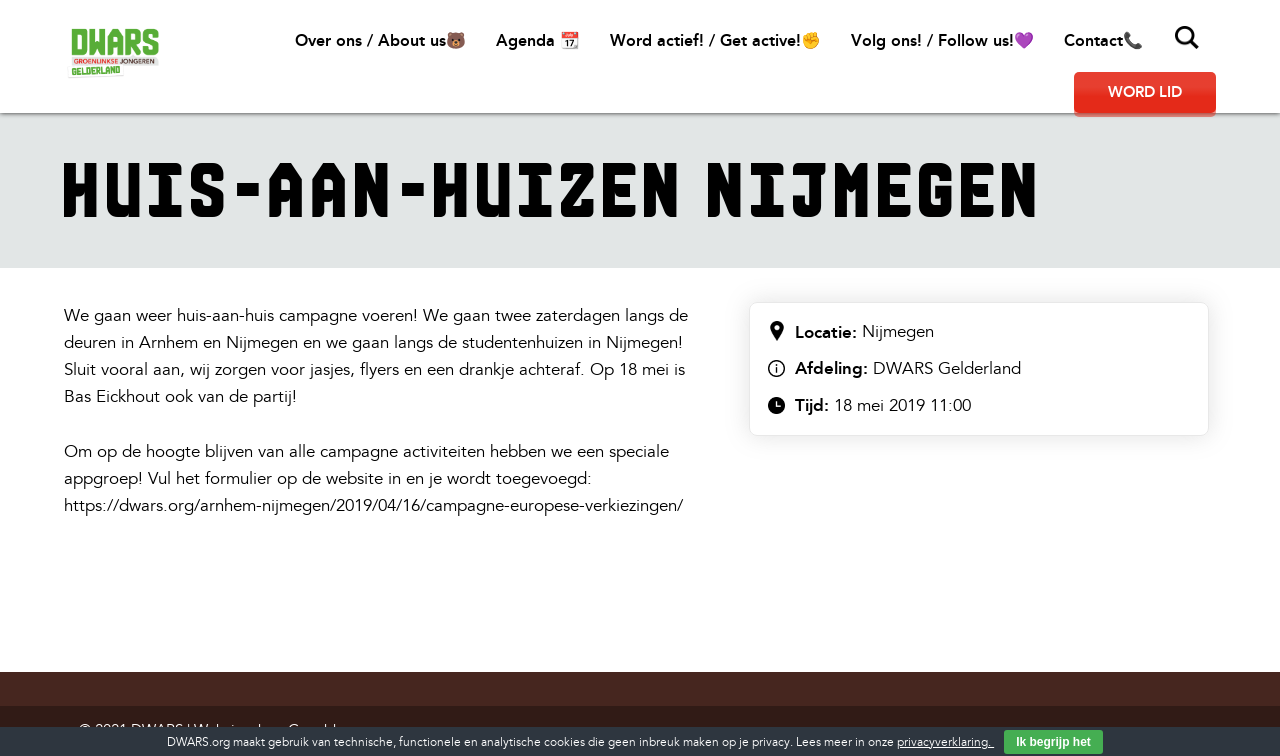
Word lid (1145, 92)
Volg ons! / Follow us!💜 (942, 40)
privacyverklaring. (945, 742)
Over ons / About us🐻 (380, 40)
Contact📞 (1103, 40)
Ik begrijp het (1053, 742)
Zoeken (1187, 38)
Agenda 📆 (538, 40)
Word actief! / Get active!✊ (715, 40)
